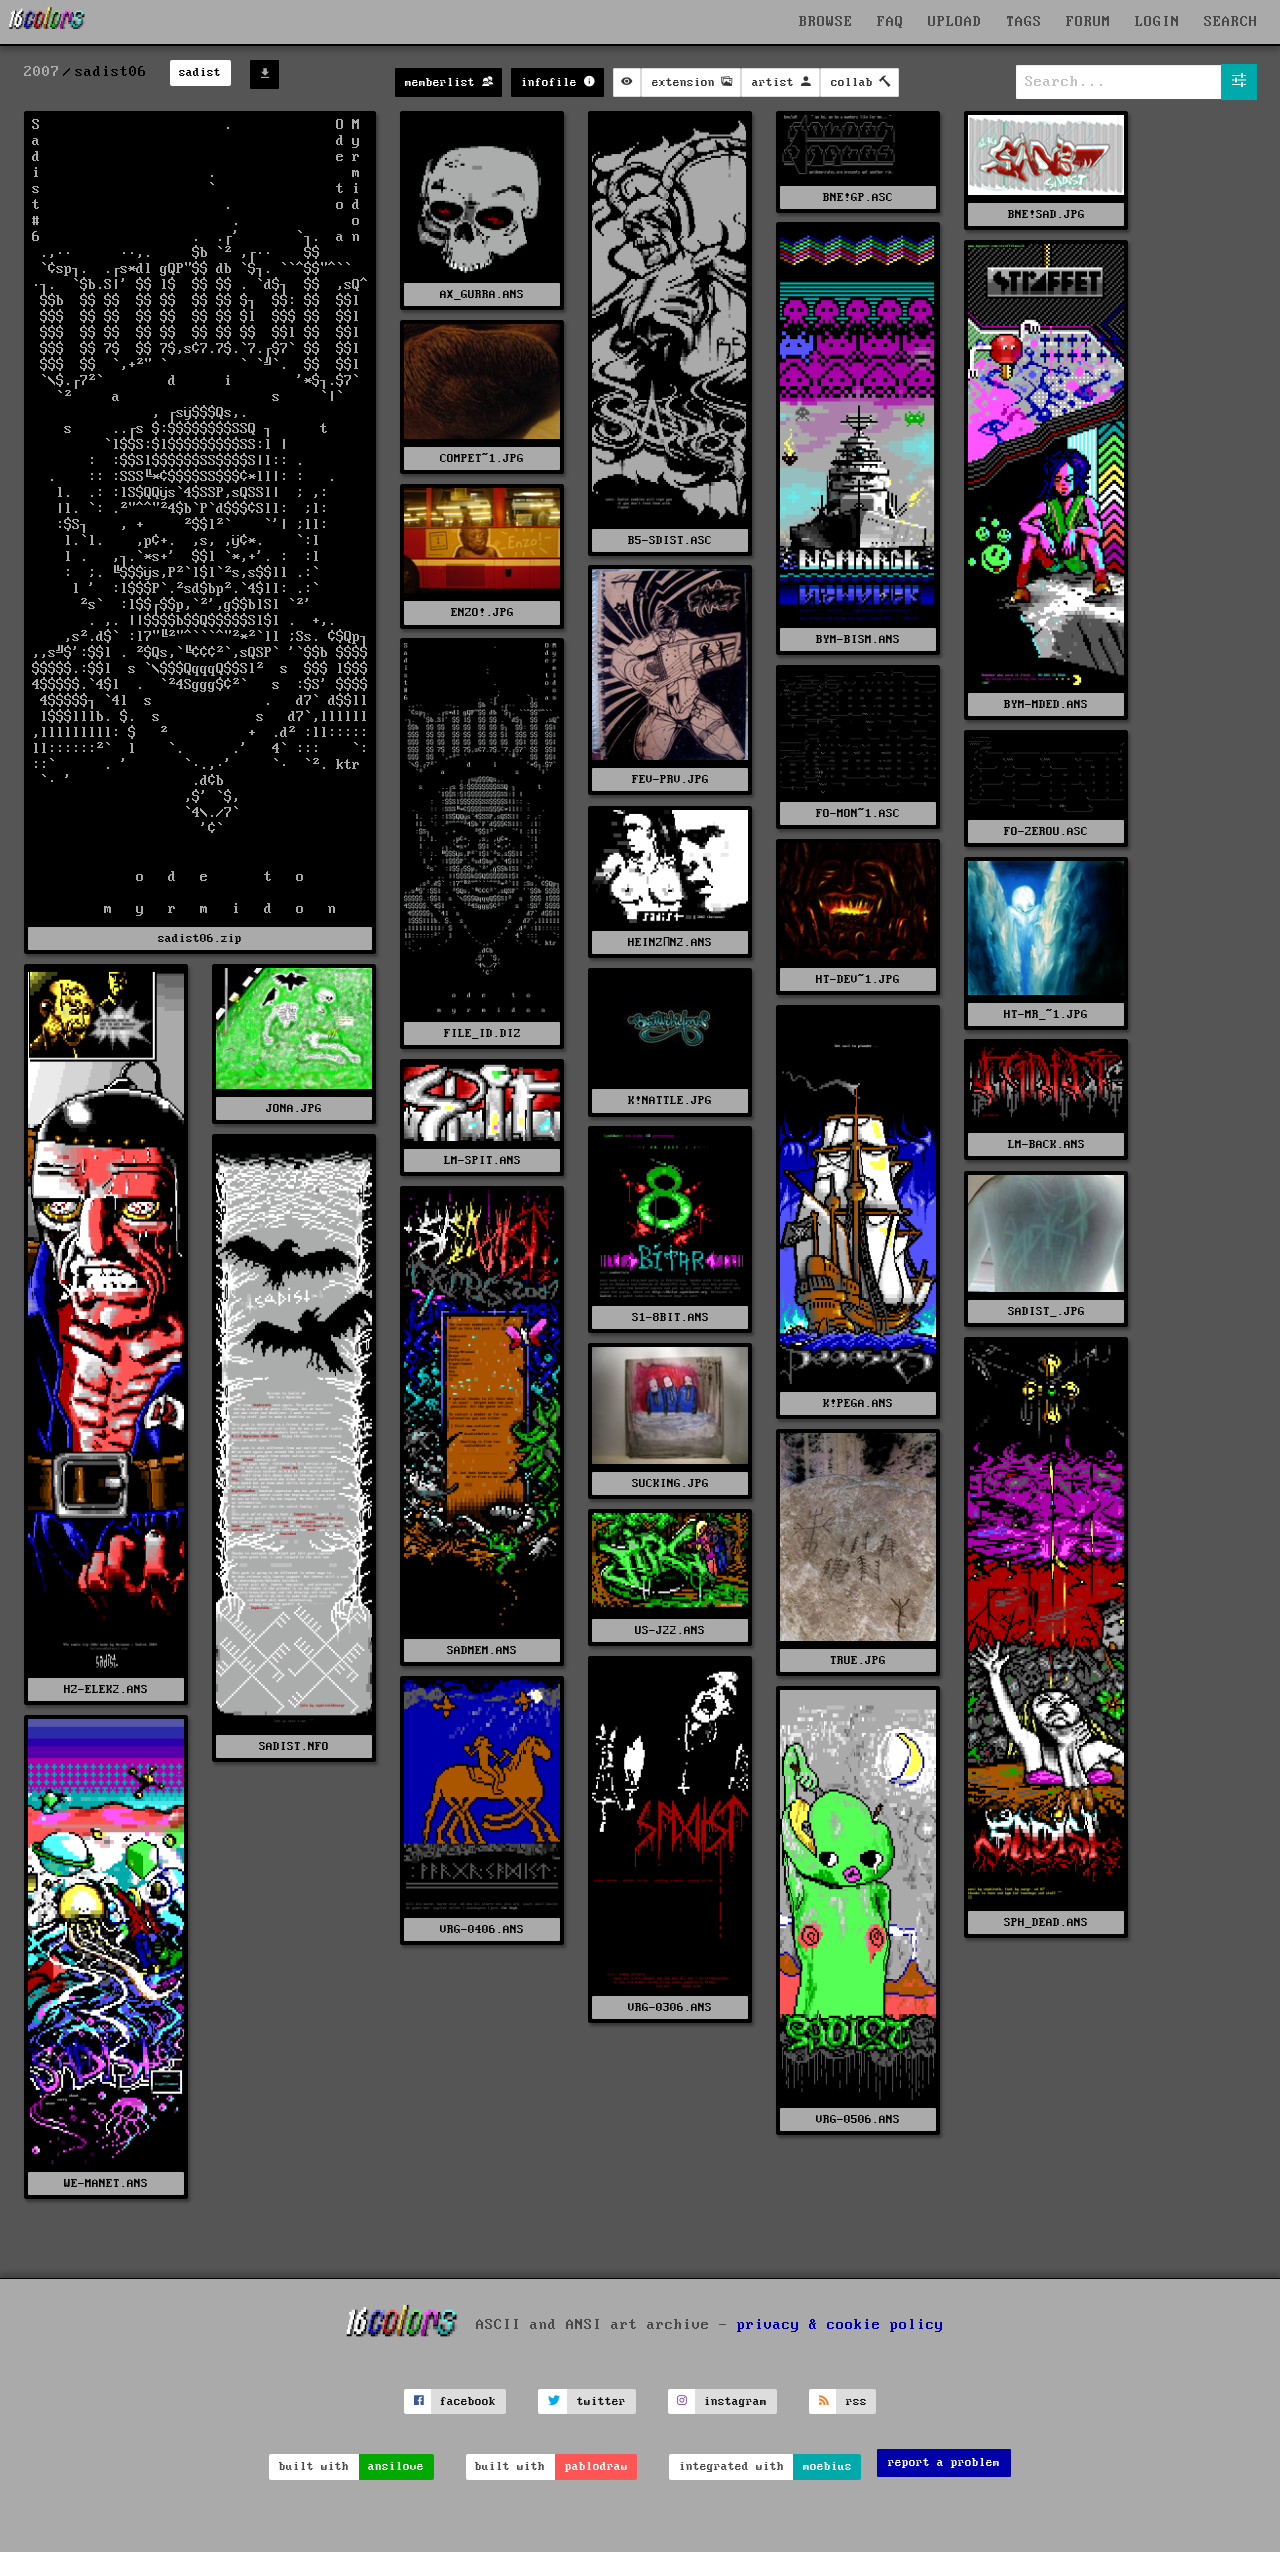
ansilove (396, 2466)
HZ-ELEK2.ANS (106, 1689)
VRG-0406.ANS (482, 1929)
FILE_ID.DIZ (482, 1033)
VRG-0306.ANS (670, 2007)
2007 (42, 72)
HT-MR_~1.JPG (1046, 1014)
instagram (735, 2401)
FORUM (1088, 22)
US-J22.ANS (670, 1630)
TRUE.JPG (858, 1660)
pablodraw (596, 2466)
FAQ (890, 22)
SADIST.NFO (294, 1746)
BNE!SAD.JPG (1046, 214)
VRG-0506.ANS (858, 2119)
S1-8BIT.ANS (670, 1317)
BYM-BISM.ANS (858, 639)
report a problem (944, 2462)
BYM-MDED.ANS (1046, 704)
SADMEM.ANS (482, 1650)
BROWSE (826, 22)
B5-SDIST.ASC (670, 540)
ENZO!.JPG (482, 612)
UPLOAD (955, 22)
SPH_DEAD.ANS (1046, 1922)
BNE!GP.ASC (858, 197)
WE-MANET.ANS (106, 2183)
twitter (601, 2401)
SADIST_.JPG (1046, 1311)
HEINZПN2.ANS (670, 942)
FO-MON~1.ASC (858, 813)
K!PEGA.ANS (858, 1403)
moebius (827, 2466)
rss (856, 2401)
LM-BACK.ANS (1046, 1144)
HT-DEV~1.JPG (858, 979)
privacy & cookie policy (840, 2325)
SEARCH (1231, 22)
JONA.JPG (294, 1108)
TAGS (1024, 22)
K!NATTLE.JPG (670, 1100)
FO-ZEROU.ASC (1046, 831)
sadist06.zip (200, 938)
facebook (468, 2401)
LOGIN (1157, 22)
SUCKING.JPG (670, 1483)
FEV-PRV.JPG (670, 779)
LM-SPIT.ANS (482, 1160)
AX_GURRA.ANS (482, 294)
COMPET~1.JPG (482, 458)
